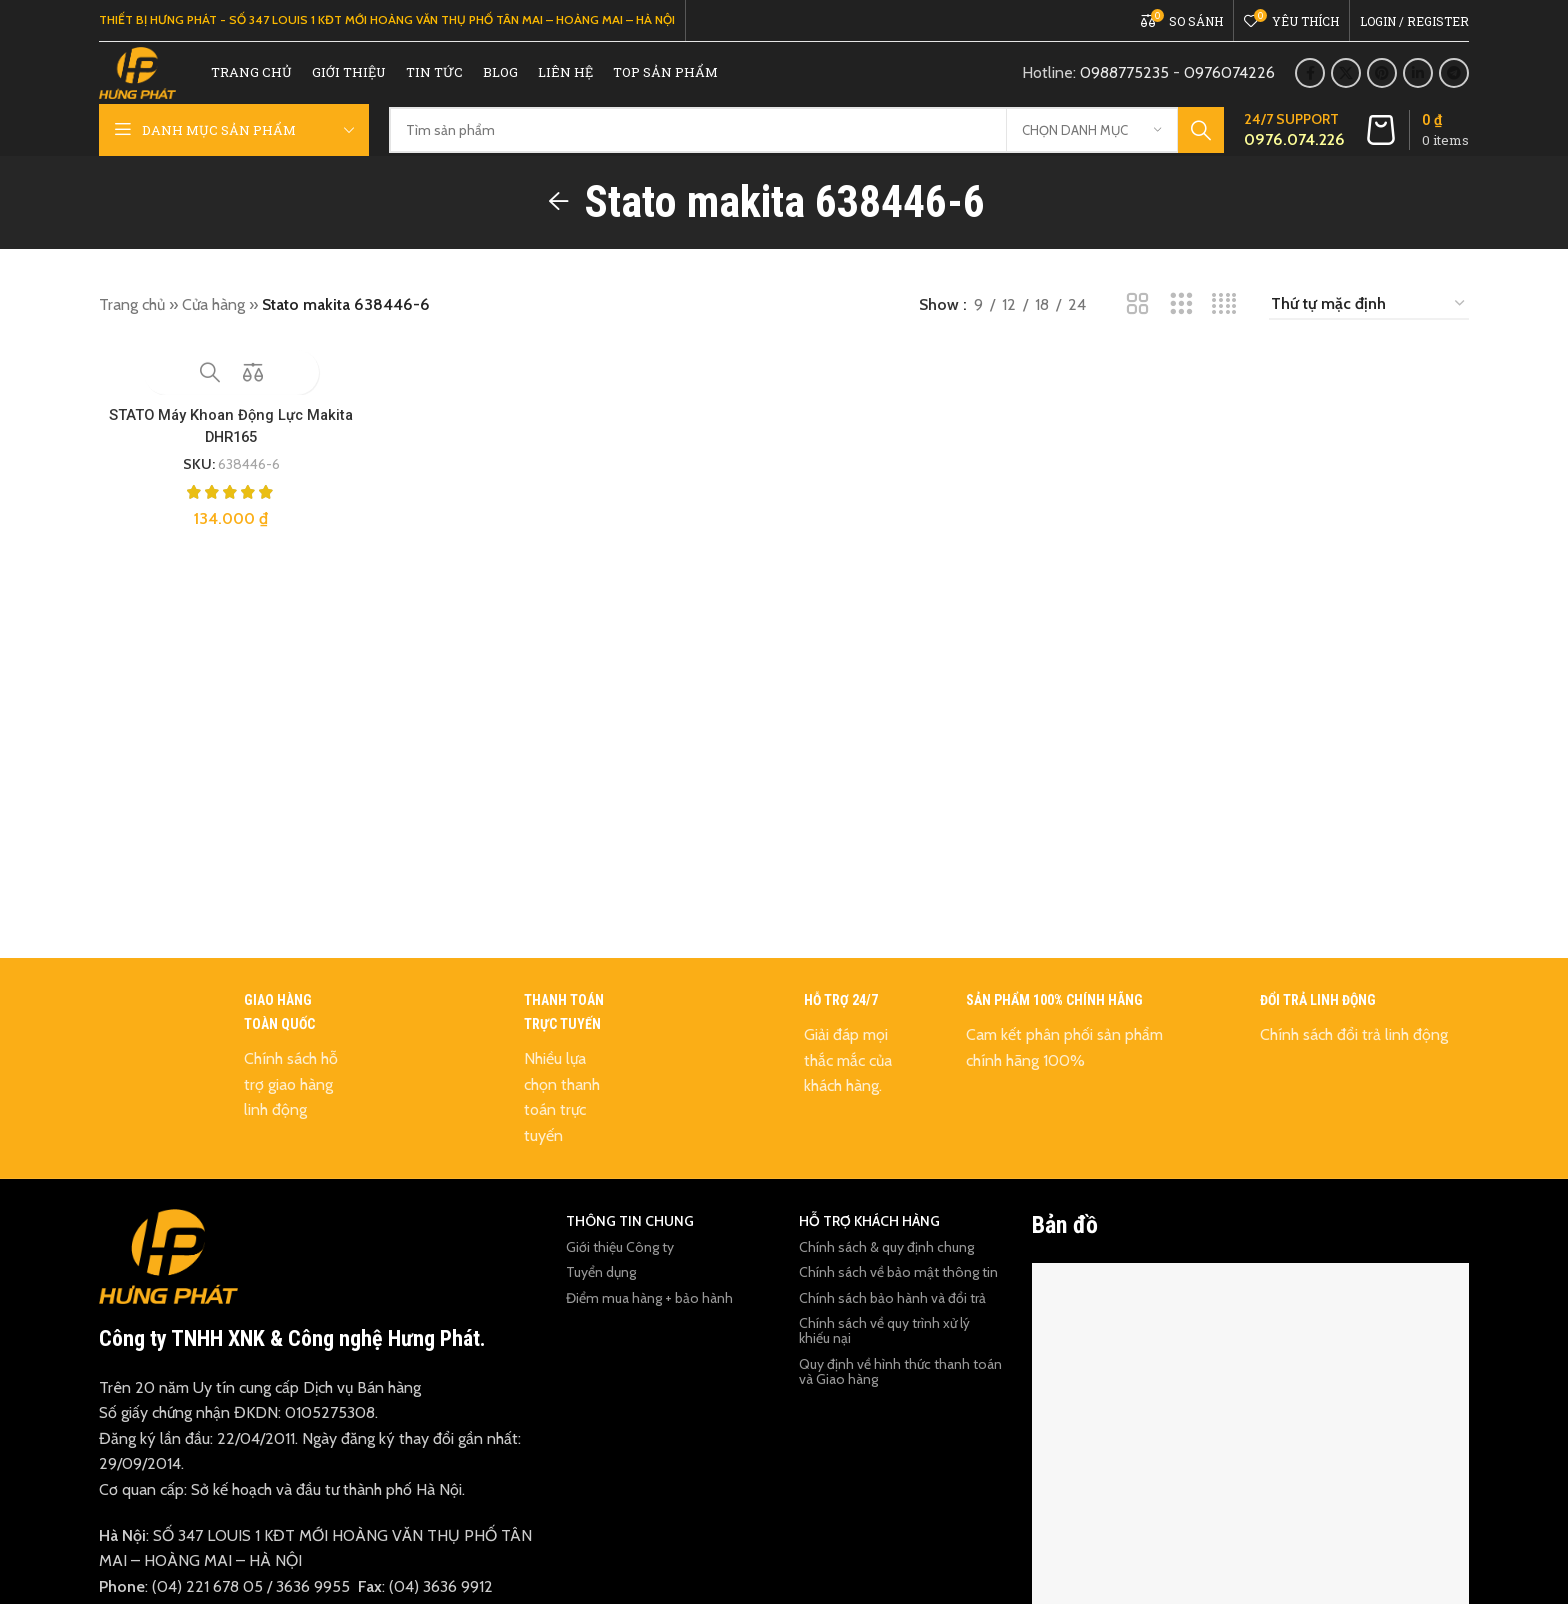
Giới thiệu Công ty (620, 1273)
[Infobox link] (1294, 157)
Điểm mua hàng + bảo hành (649, 1324)
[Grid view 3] (1181, 330)
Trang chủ (132, 330)
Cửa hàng (213, 330)
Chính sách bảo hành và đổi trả (892, 1324)
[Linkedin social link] (1418, 87)
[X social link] (1346, 87)
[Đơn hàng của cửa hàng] (1369, 330)
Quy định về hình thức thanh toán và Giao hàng (900, 1397)
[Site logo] (158, 85)
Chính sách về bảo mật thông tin (898, 1298)
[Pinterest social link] (1382, 87)
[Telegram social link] (1454, 87)
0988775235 (1124, 86)
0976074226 (1229, 86)
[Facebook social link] (1310, 87)
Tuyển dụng (601, 1298)
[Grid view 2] (1137, 330)
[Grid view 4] (1224, 330)
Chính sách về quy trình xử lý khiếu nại (884, 1356)
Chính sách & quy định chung (886, 1273)
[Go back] (559, 228)
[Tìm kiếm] (806, 157)
